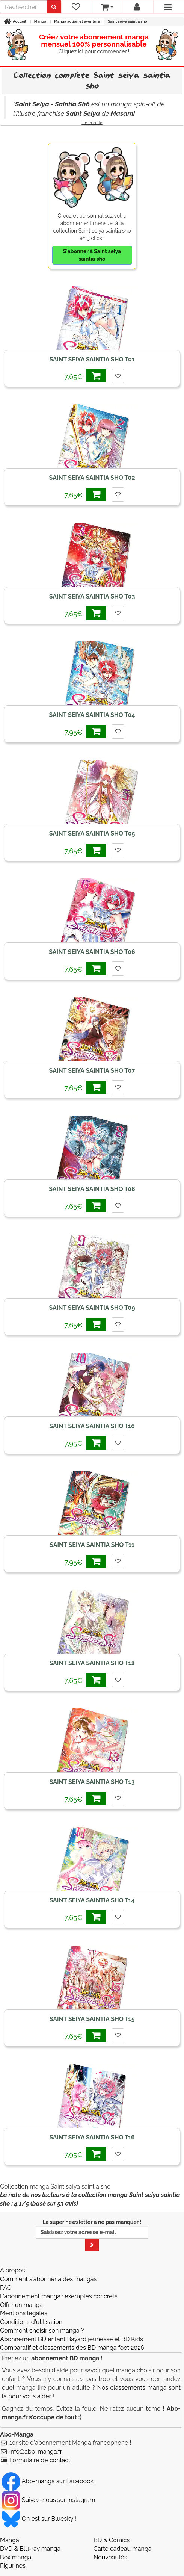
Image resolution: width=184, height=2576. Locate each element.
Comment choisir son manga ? (42, 2330)
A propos (12, 2270)
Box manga (15, 2557)
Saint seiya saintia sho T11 (92, 1544)
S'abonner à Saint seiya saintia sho (92, 255)
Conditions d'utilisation (31, 2321)
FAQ (6, 2287)
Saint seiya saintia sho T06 (92, 951)
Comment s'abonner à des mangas (48, 2279)
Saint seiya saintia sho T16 (92, 2137)
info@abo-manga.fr (35, 2451)
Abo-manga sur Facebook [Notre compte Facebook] (48, 2481)
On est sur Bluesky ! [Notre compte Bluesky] (39, 2518)
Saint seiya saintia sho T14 (92, 1900)
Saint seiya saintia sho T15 (92, 2019)
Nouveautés (110, 2557)
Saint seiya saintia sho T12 (92, 1663)
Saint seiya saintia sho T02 (92, 477)
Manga (9, 2540)
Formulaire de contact (40, 2460)
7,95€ (85, 731)
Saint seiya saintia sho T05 (92, 833)
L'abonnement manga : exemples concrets (59, 2296)
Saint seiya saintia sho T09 (92, 1307)
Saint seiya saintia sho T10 (92, 1426)
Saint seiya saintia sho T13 (92, 1781)
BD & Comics (112, 2540)
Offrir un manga (21, 2304)
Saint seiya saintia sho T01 (92, 359)
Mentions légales (23, 2313)
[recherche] (23, 6)
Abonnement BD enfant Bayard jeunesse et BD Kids (71, 2339)
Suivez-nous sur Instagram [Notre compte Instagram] (48, 2499)
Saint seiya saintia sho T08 (92, 1189)
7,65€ (85, 375)
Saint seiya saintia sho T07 (92, 1070)
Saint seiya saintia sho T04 (92, 714)
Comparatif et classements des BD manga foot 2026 (72, 2347)
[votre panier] (107, 6)
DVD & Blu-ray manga (30, 2548)
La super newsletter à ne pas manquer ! (92, 2235)
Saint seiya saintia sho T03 (92, 596)
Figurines (13, 2565)
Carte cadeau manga (123, 2548)
